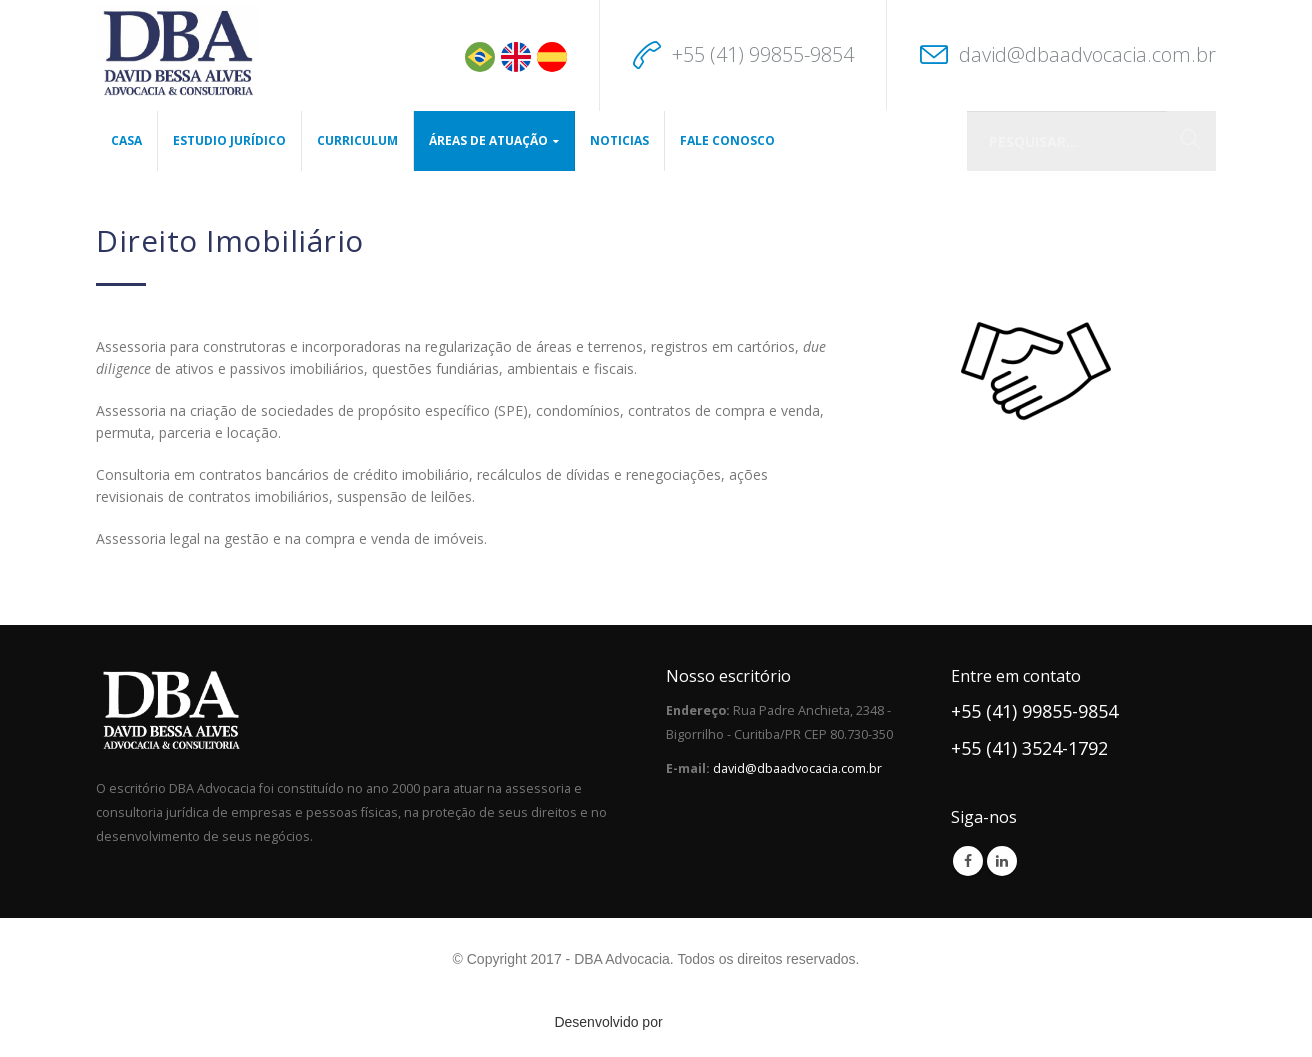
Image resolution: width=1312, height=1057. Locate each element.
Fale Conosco (727, 140)
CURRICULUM (357, 140)
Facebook (968, 861)
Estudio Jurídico (229, 140)
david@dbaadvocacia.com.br (1087, 54)
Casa (126, 140)
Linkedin (1002, 861)
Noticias (619, 140)
